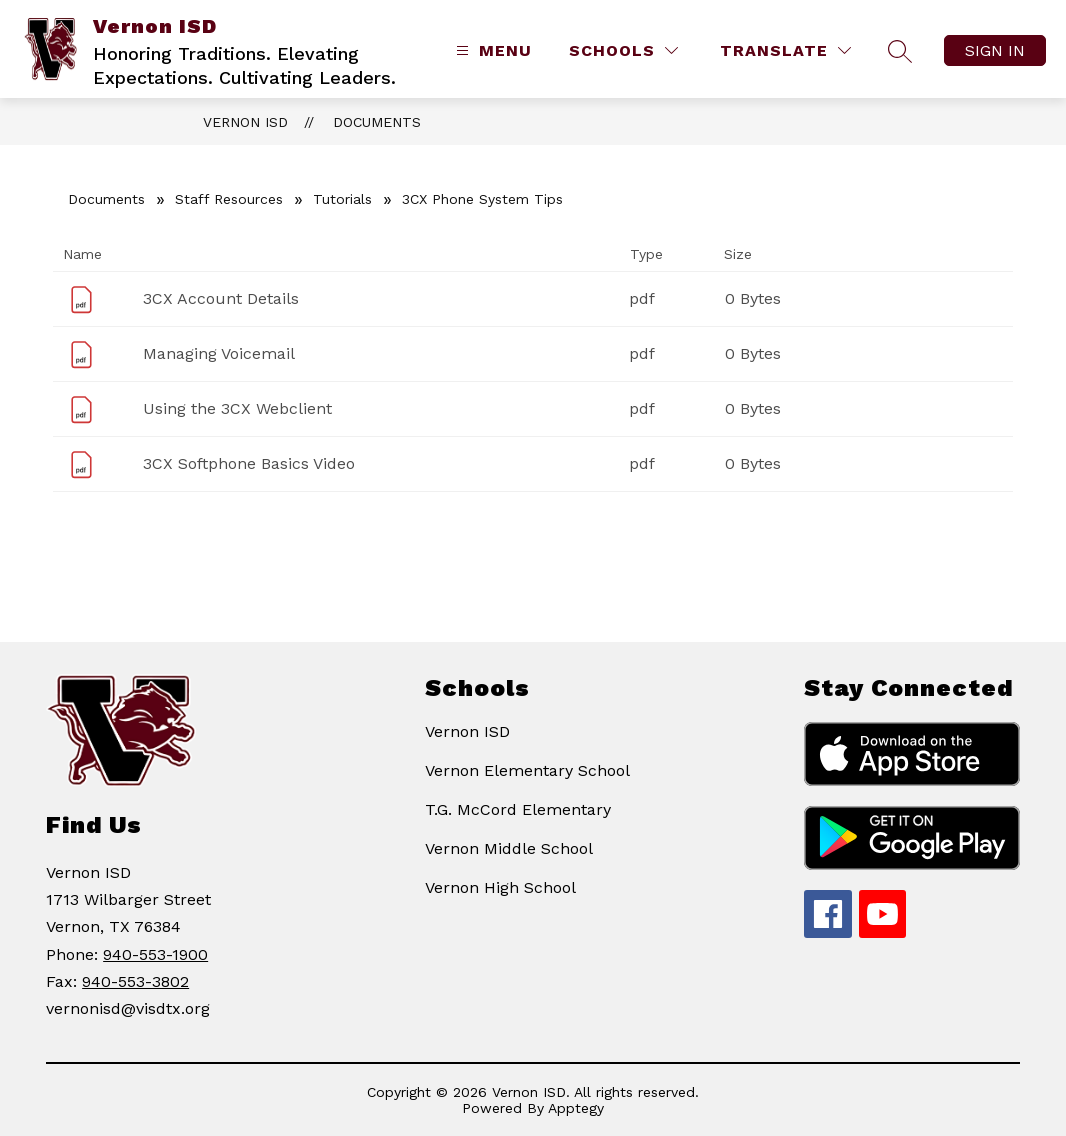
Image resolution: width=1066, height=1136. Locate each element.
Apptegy (576, 1108)
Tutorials (342, 199)
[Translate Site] (785, 50)
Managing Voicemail (219, 353)
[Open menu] (491, 50)
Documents (377, 122)
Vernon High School (500, 887)
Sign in (995, 50)
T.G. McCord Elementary (518, 809)
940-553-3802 (135, 981)
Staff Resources (229, 199)
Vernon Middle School (509, 848)
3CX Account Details (221, 298)
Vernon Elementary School (527, 770)
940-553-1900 (155, 954)
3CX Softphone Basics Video (249, 463)
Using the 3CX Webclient (237, 408)
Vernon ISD (245, 122)
